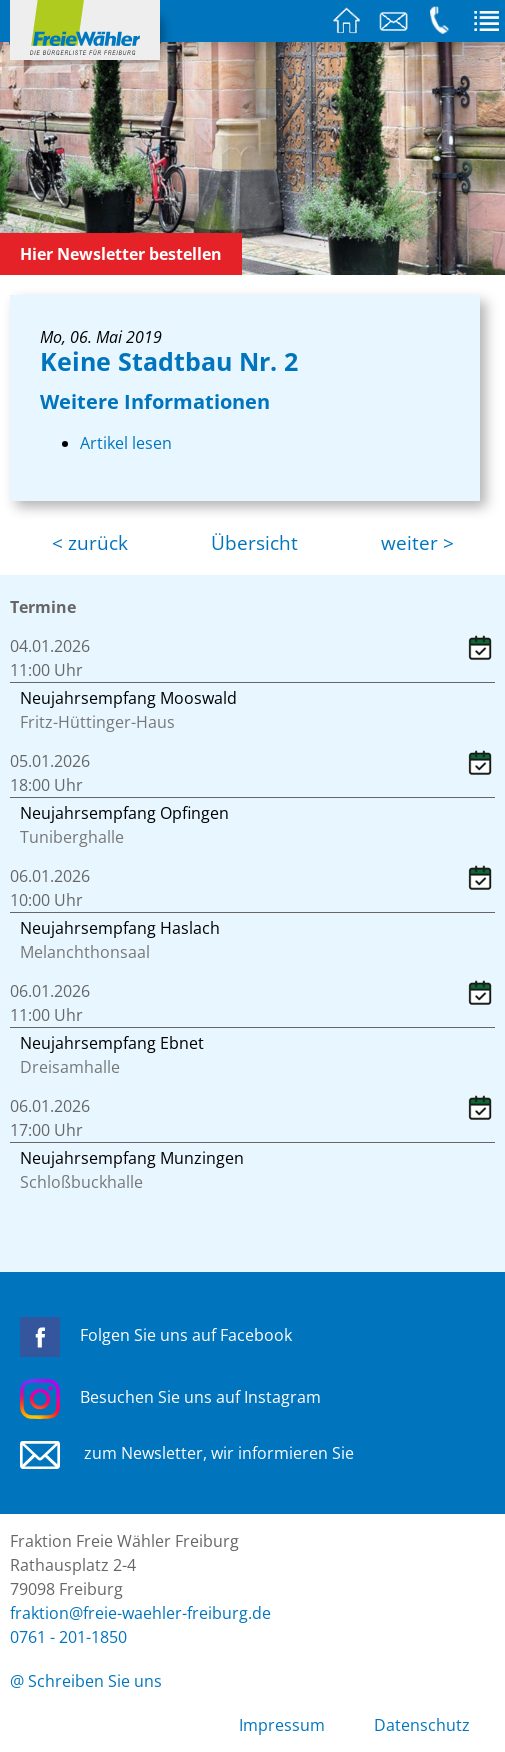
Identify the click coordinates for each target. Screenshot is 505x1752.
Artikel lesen (126, 443)
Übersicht (254, 543)
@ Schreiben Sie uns (86, 1681)
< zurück (90, 543)
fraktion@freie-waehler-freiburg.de (140, 1613)
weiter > (417, 543)
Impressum (282, 1725)
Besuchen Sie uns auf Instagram (170, 1397)
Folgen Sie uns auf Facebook (156, 1335)
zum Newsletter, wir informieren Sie (187, 1453)
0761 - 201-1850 (68, 1637)
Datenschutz (422, 1725)
